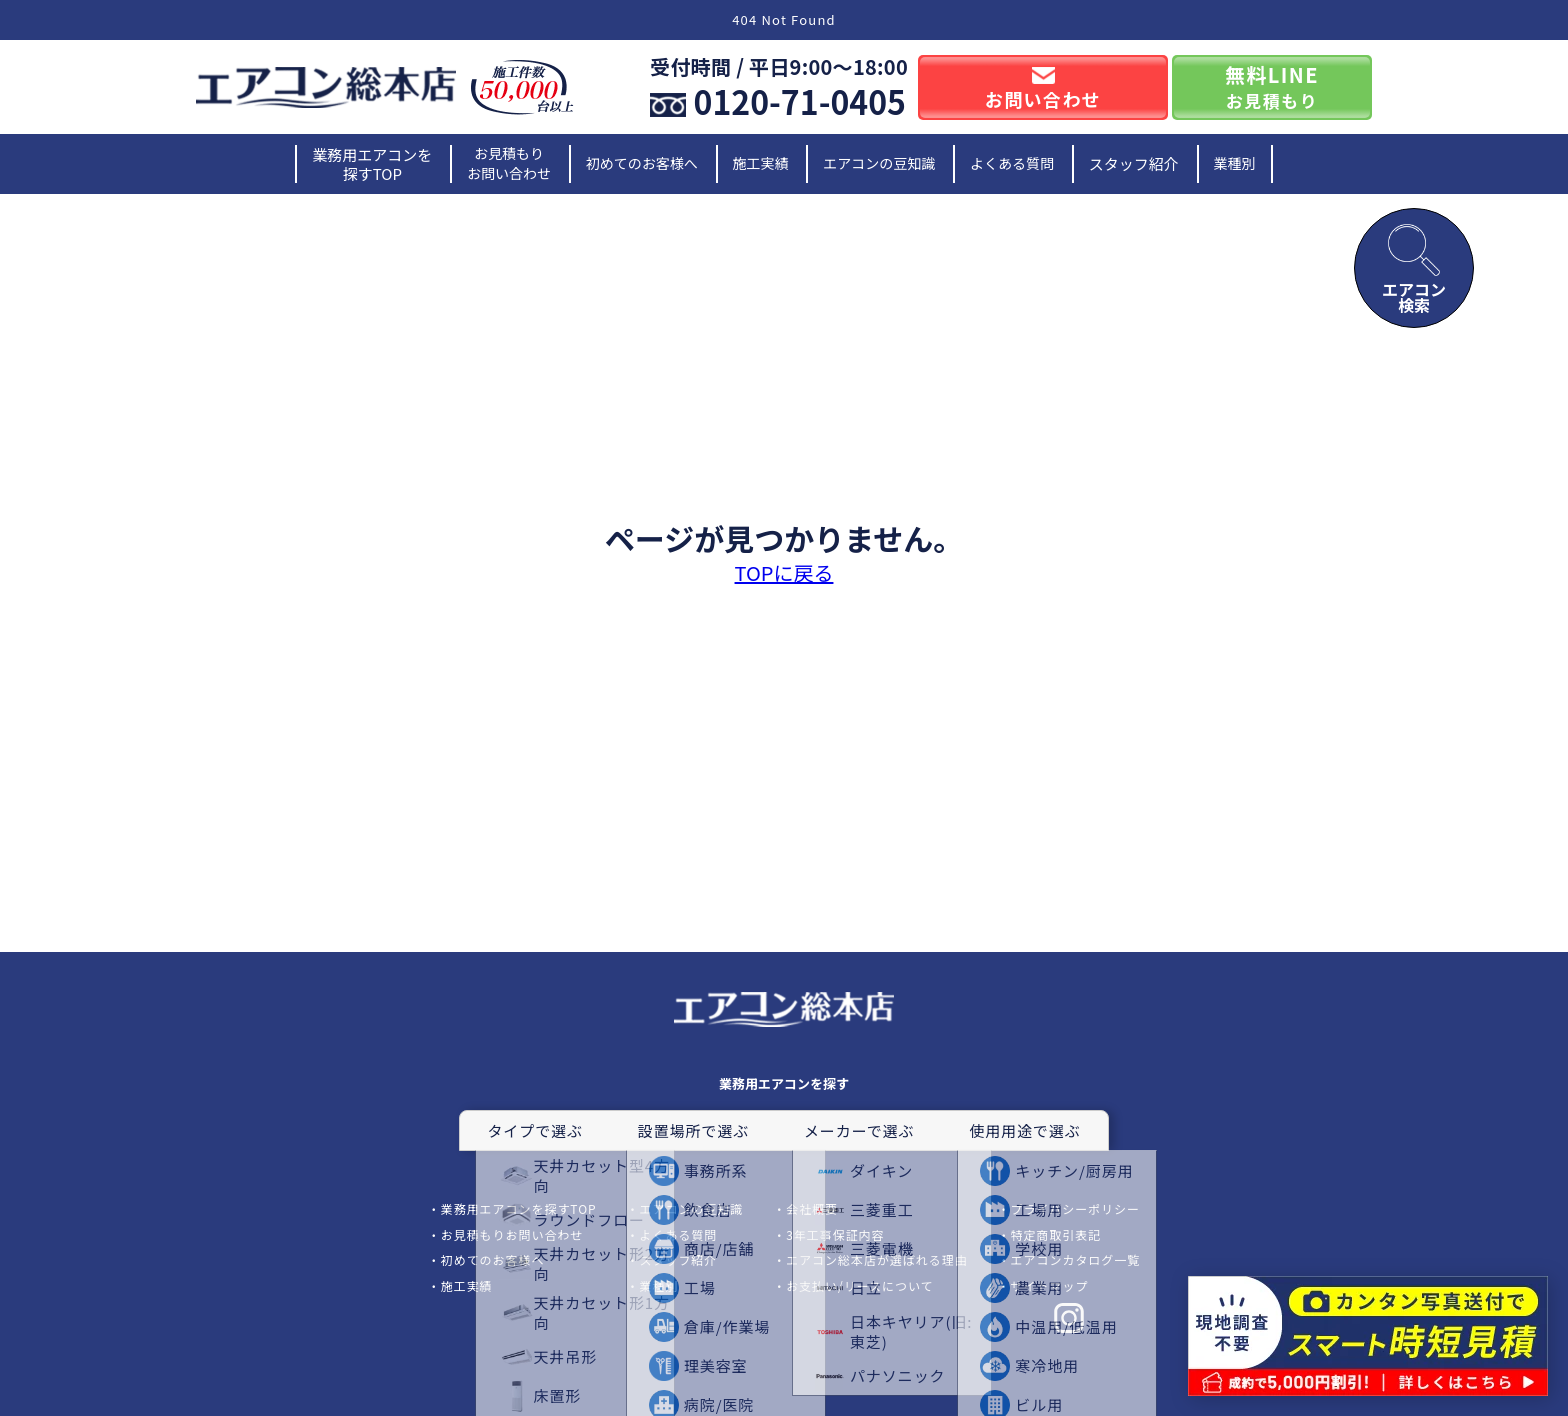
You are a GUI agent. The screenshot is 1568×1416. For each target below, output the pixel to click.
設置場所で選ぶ (693, 1130)
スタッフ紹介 (1134, 163)
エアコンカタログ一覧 (1076, 1259)
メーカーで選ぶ (859, 1130)
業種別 (1235, 163)
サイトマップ (1050, 1285)
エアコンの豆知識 (879, 163)
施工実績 (761, 163)
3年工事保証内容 (835, 1234)
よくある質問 (1012, 163)
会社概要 (812, 1208)
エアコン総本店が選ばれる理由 (876, 1259)
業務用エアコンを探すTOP (372, 164)
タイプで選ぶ (534, 1130)
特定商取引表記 (1056, 1234)
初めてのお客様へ (642, 163)
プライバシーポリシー (1075, 1208)
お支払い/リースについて (859, 1285)
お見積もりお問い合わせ (509, 163)
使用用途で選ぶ (1024, 1130)
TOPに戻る (784, 573)
